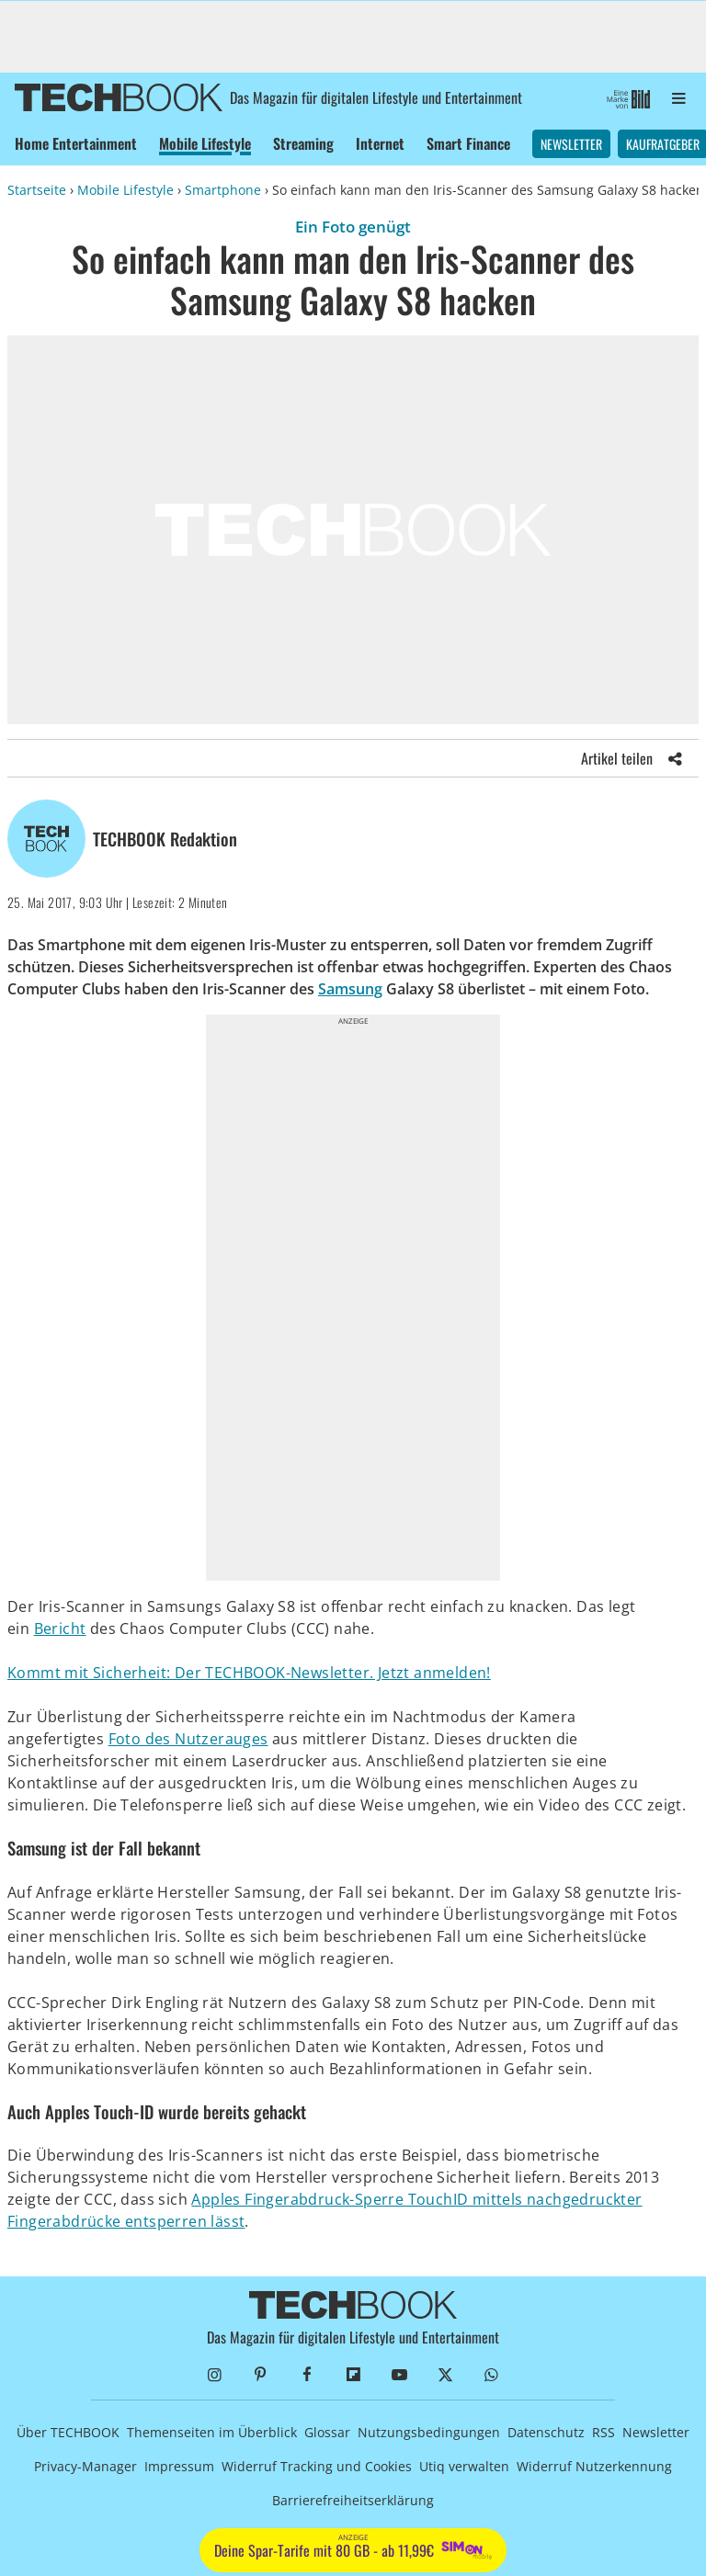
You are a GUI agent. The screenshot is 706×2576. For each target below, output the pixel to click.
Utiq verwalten (464, 2466)
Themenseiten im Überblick (212, 2432)
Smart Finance (468, 143)
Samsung (350, 989)
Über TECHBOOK (68, 2432)
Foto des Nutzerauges (188, 1739)
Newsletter (571, 143)
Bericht (60, 1628)
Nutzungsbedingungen (429, 2432)
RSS (603, 2432)
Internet (380, 143)
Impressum (179, 2466)
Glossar (327, 2432)
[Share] (676, 758)
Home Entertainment (76, 143)
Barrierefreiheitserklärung (353, 2500)
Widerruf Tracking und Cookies (317, 2466)
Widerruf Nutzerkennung (594, 2466)
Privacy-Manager (85, 2466)
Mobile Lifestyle (205, 143)
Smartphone (223, 190)
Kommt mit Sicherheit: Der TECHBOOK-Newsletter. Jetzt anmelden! (249, 1672)
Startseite (36, 190)
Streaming (303, 143)
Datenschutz (546, 2432)
